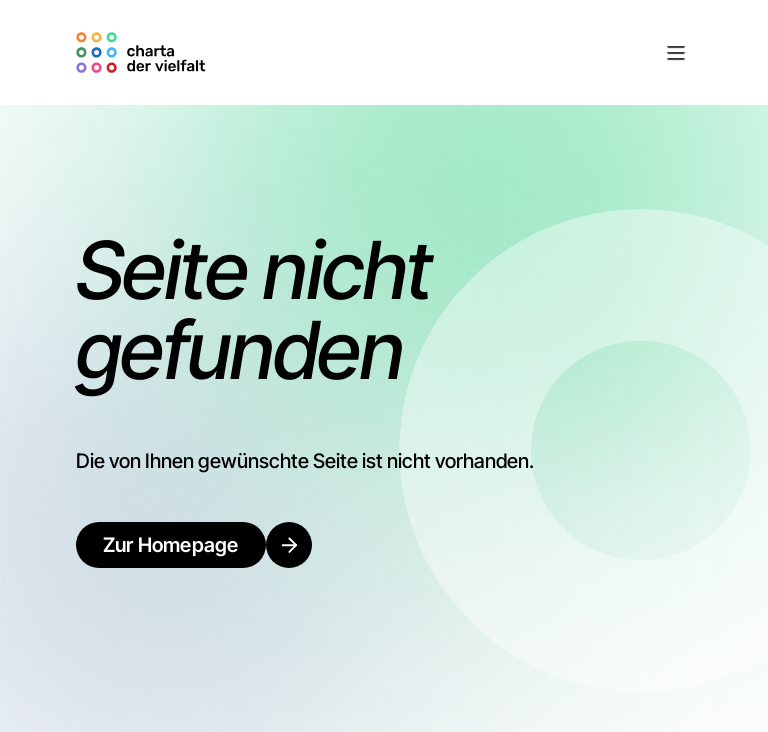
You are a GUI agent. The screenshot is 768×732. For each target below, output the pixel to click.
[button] (452, 53)
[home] (144, 52)
